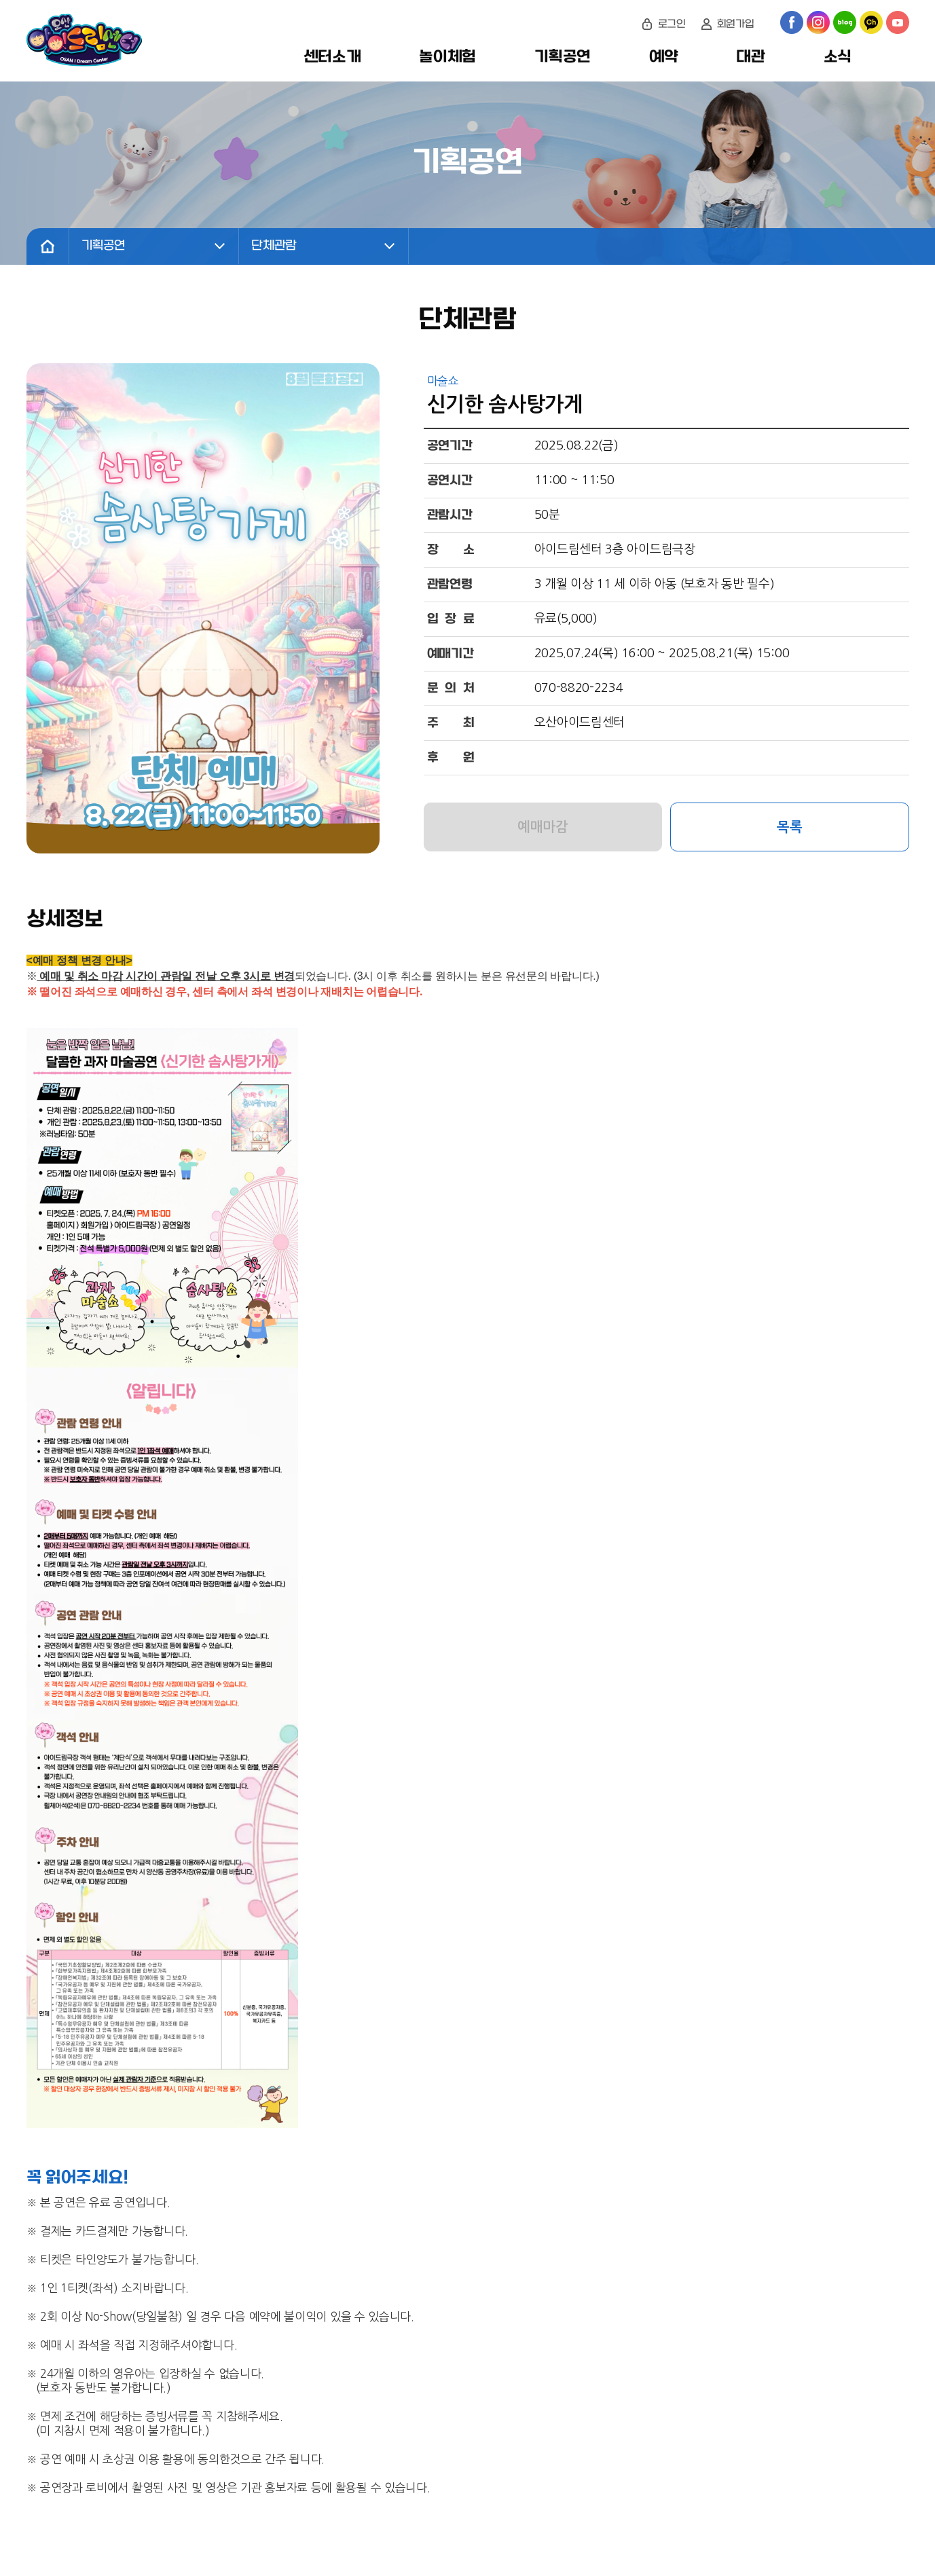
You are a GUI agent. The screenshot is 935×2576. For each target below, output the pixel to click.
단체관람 (274, 246)
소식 (837, 57)
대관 (750, 57)
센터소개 (332, 57)
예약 (663, 57)
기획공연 (562, 57)
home (47, 246)
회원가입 (735, 24)
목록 (789, 827)
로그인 (672, 24)
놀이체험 (447, 57)
